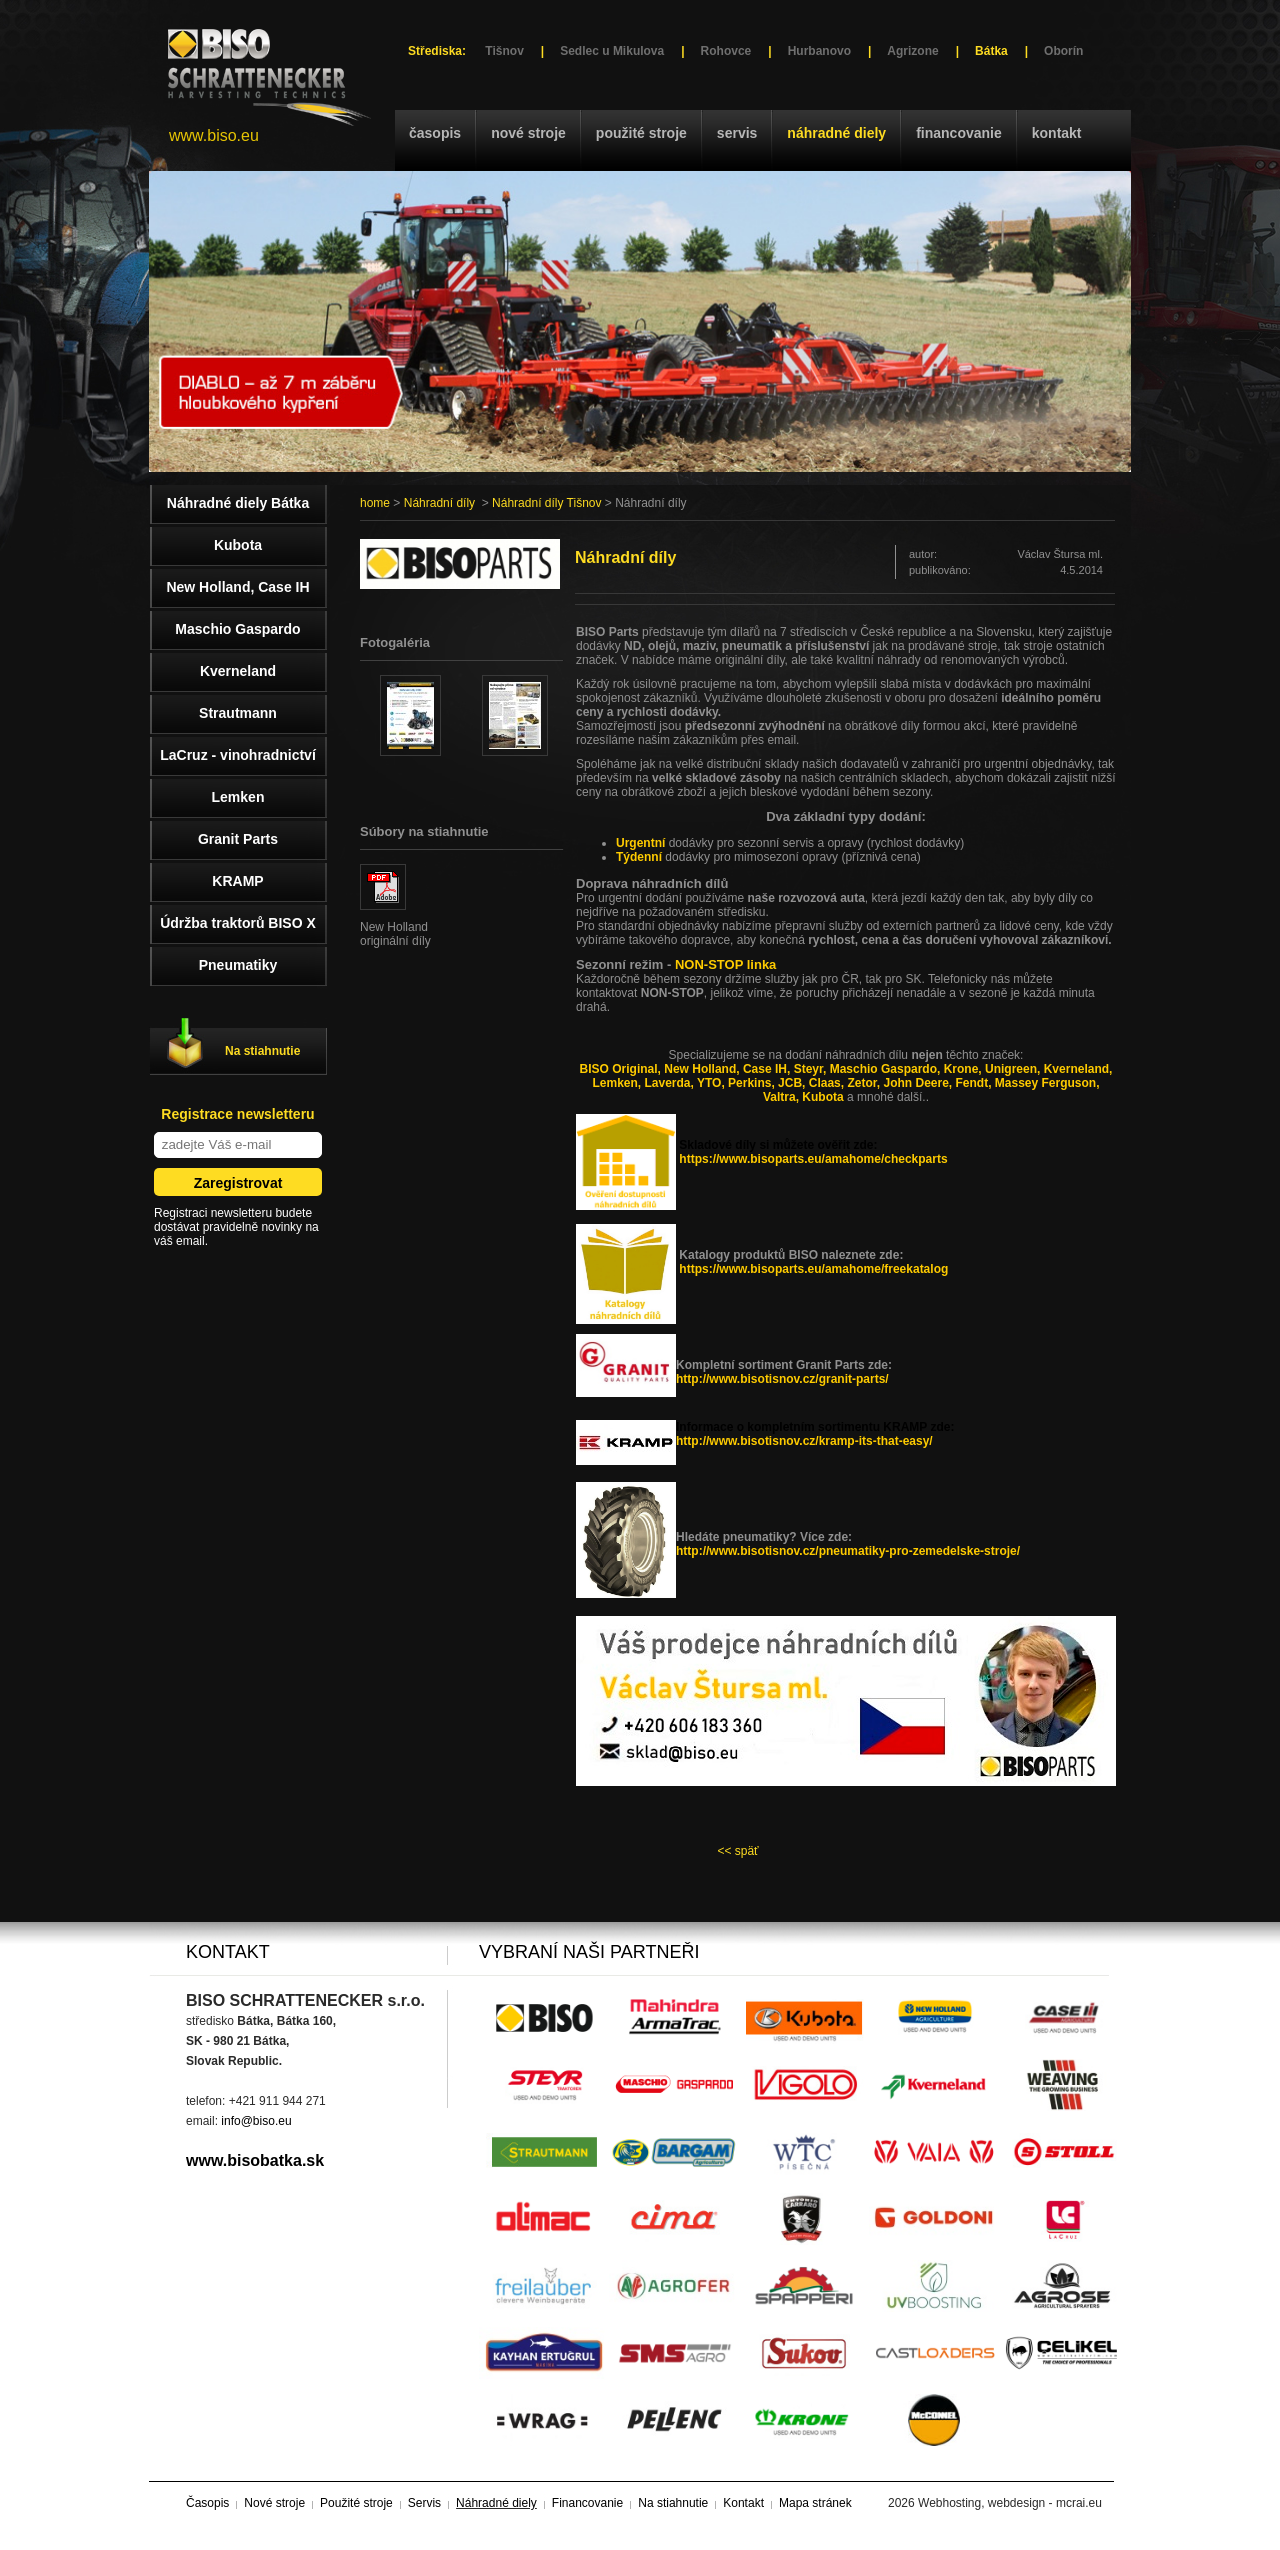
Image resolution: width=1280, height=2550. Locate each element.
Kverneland (238, 671)
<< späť (737, 1851)
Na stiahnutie (262, 1051)
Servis (737, 133)
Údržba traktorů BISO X (238, 923)
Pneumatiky (238, 965)
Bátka (991, 51)
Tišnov (504, 51)
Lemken (238, 797)
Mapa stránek (815, 2503)
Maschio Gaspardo (237, 629)
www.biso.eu (214, 135)
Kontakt (1057, 133)
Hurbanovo (819, 51)
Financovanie (959, 133)
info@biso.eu (256, 2121)
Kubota (238, 545)
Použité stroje (641, 133)
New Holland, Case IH (237, 587)
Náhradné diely (836, 133)
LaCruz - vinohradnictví (238, 755)
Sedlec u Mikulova (612, 51)
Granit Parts (238, 839)
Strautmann (238, 713)
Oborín (1063, 51)
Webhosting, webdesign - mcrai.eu (1010, 2503)
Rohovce (726, 51)
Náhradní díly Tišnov (546, 503)
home (375, 503)
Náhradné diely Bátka (238, 503)
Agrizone (912, 51)
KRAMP (237, 881)
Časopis (435, 133)
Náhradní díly (439, 503)
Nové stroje (528, 133)
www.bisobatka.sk (255, 2160)
